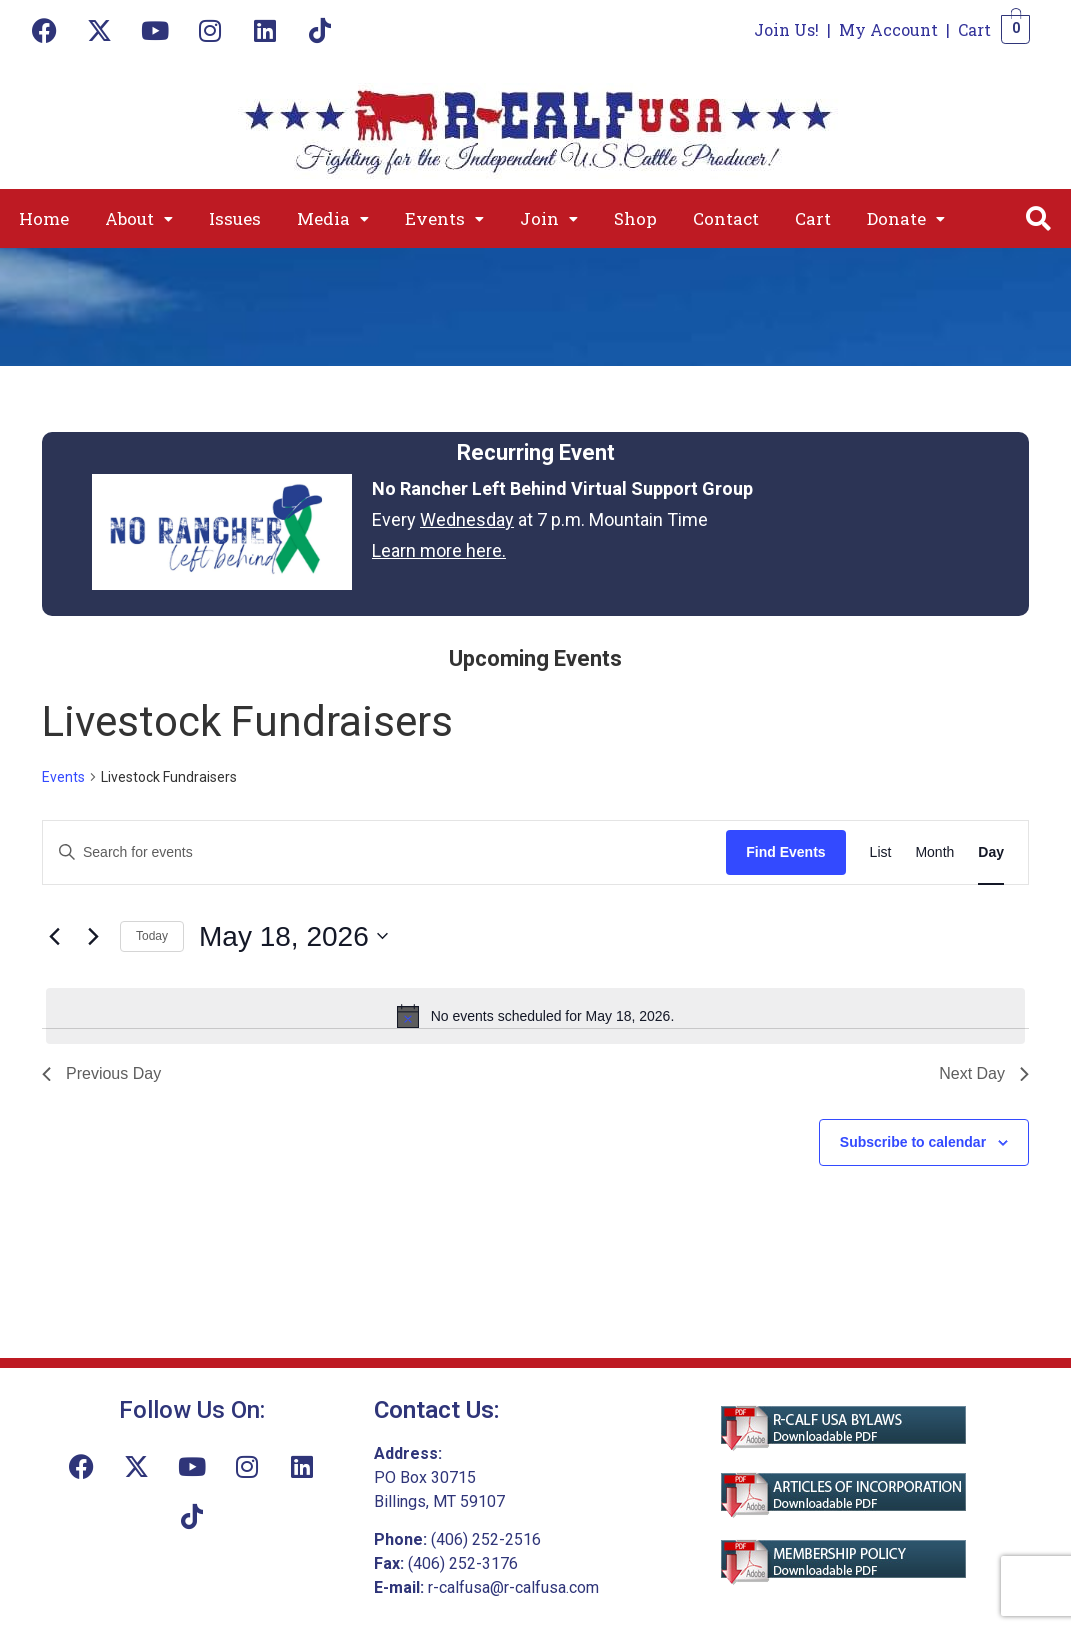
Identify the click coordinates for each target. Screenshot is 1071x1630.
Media (333, 218)
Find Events (785, 852)
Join (549, 218)
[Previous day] (54, 936)
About (139, 218)
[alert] (535, 1016)
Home (44, 218)
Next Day (984, 1073)
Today (152, 936)
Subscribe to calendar (913, 1142)
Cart (974, 29)
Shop (635, 218)
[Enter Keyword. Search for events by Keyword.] (384, 852)
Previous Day (101, 1073)
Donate (906, 218)
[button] (139, 218)
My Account (888, 29)
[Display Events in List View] (881, 852)
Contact (726, 218)
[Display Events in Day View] (991, 852)
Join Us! (786, 29)
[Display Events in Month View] (934, 852)
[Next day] (93, 936)
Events (444, 218)
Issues (235, 218)
